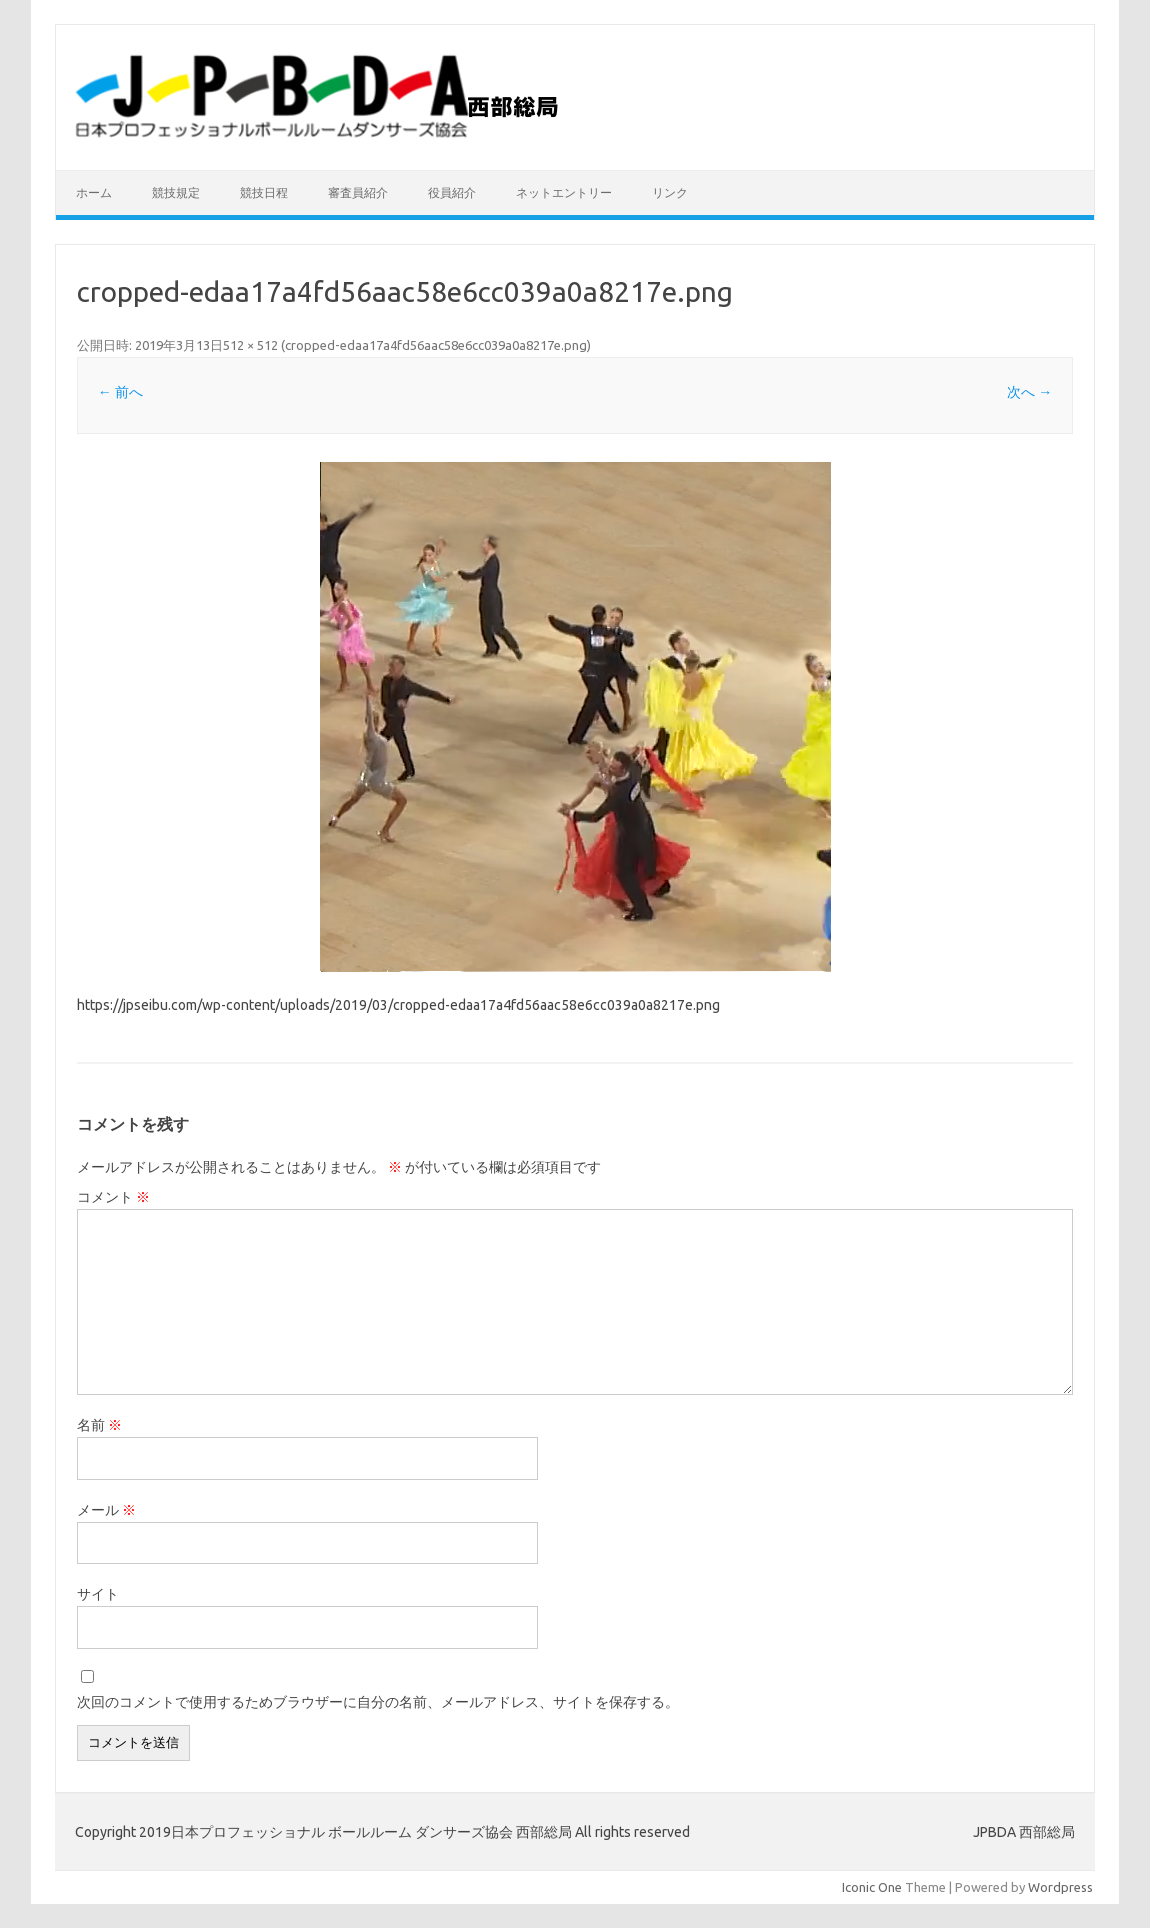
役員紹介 (452, 192)
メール (106, 1510)
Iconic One (872, 1887)
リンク (670, 192)
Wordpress (1060, 1887)
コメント (113, 1197)
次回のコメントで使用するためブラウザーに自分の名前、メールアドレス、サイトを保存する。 (378, 1702)
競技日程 (264, 192)
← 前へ (120, 392)
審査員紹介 (358, 192)
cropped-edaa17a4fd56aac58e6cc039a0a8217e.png (436, 345)
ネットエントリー (564, 192)
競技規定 (176, 192)
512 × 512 (250, 345)
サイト (98, 1594)
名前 (99, 1425)
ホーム (94, 192)
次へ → (1029, 392)
